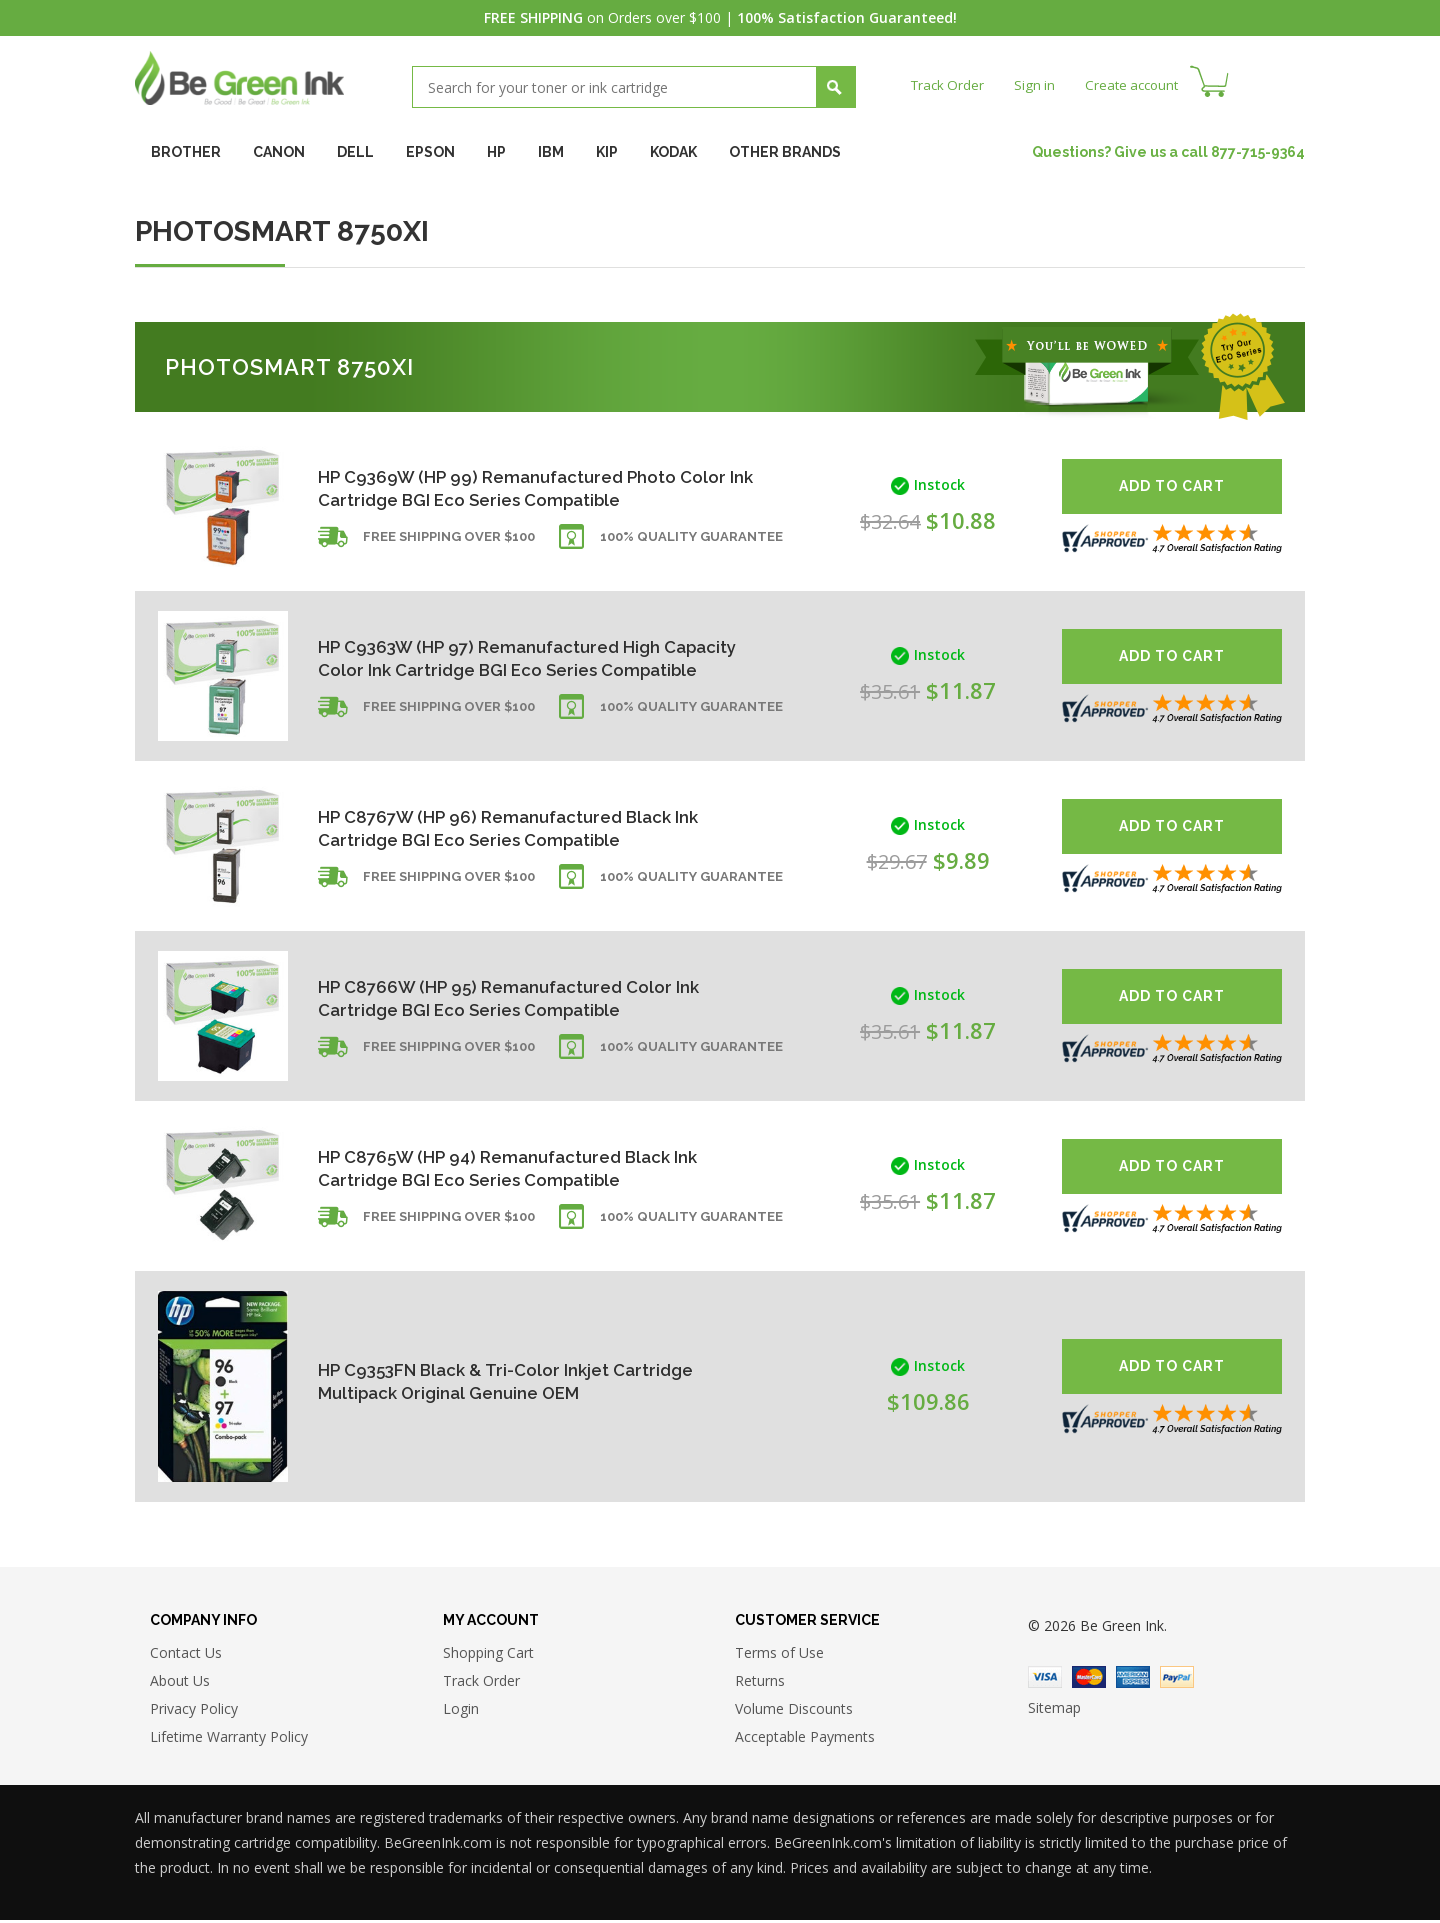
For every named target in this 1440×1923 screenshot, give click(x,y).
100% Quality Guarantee (691, 542)
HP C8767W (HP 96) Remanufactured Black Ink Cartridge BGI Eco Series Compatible (517, 827)
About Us (180, 1682)
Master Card (1089, 1680)
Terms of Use (779, 1654)
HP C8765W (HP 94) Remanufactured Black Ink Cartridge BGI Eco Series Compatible (517, 1167)
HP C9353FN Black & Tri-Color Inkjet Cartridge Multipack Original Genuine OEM (515, 1380)
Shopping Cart (488, 1654)
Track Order (949, 84)
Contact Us (186, 1654)
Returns (760, 1682)
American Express (1133, 1680)
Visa (1045, 1680)
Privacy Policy (194, 1710)
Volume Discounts (794, 1710)
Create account (1139, 84)
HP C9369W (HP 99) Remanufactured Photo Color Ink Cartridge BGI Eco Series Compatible (520, 487)
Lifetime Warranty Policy (229, 1738)
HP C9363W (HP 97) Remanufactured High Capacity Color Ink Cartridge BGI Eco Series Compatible (507, 657)
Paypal (1177, 1680)
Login (461, 1710)
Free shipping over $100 (449, 542)
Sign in (1039, 84)
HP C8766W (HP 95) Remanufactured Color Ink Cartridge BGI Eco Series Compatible (518, 997)
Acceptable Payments (805, 1738)
